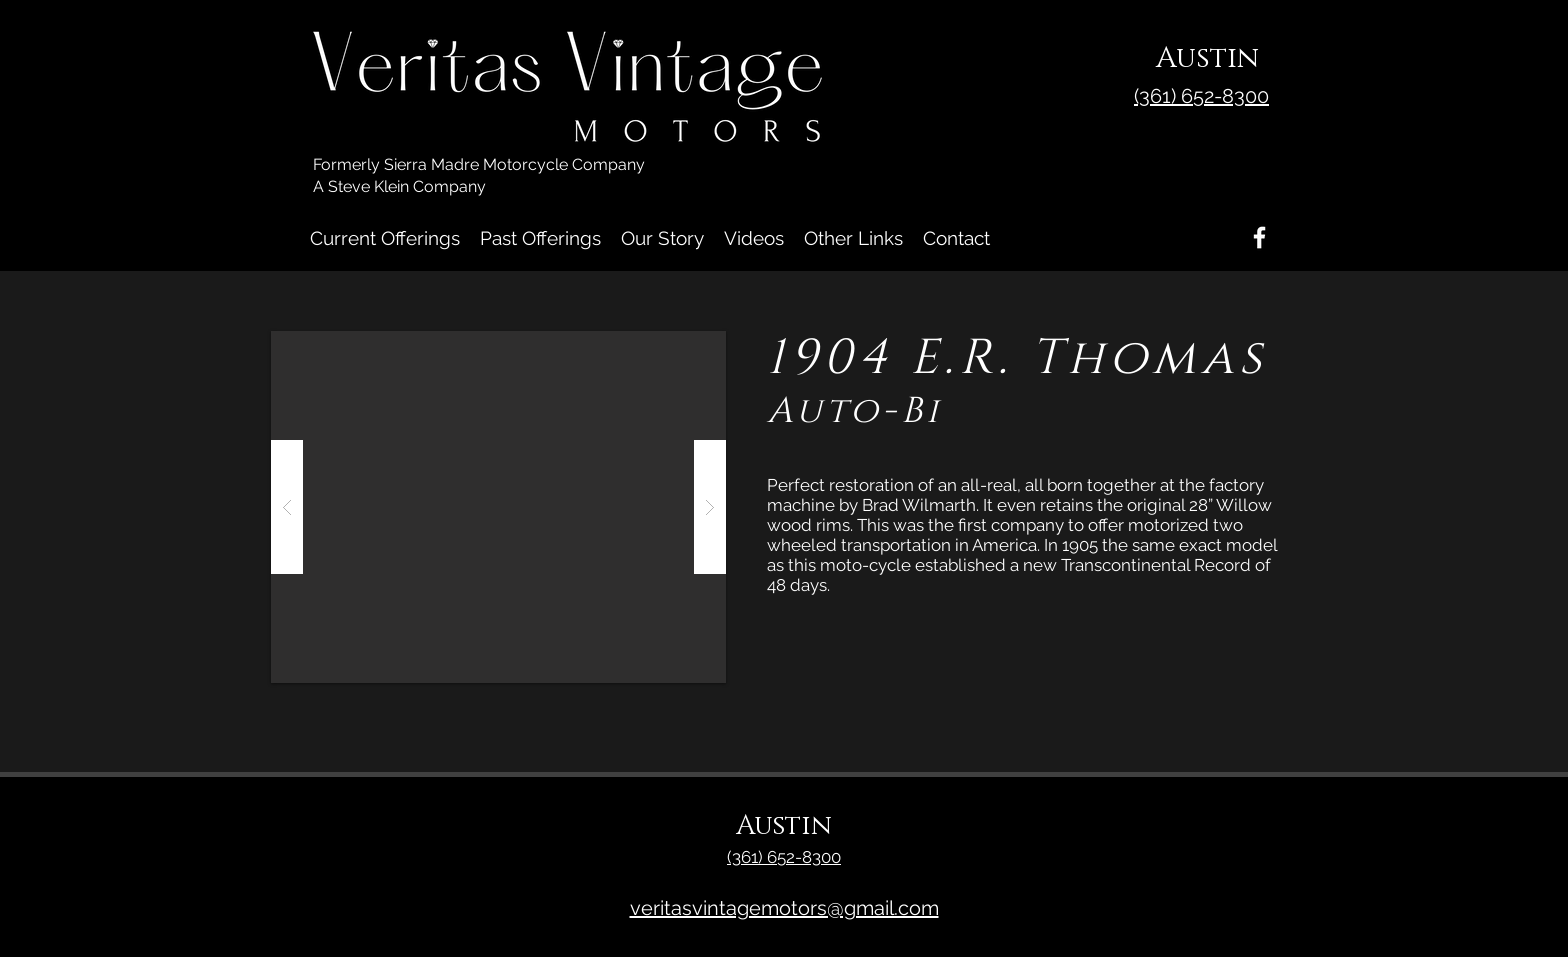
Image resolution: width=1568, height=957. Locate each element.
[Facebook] (1259, 237)
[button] (498, 507)
